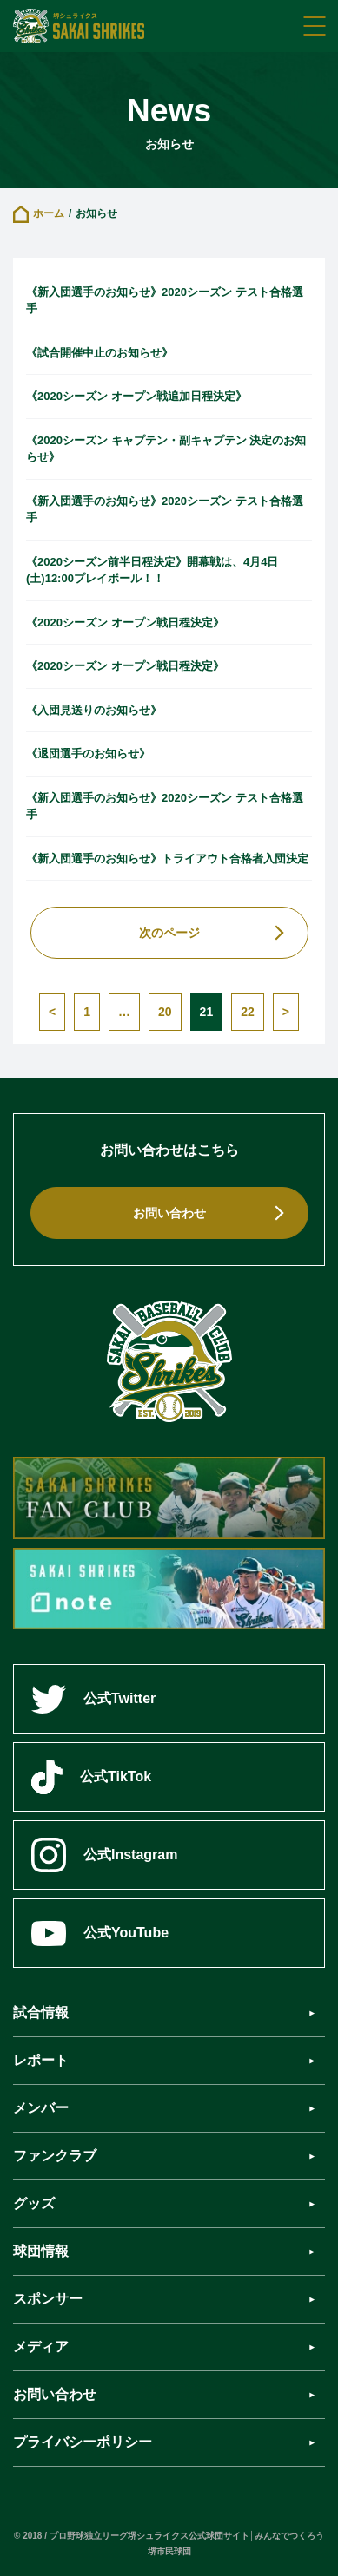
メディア (41, 2346)
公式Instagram (104, 1855)
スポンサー (48, 2298)
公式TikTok (91, 1777)
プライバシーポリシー (82, 2442)
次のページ (169, 933)
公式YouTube (100, 1933)
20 (165, 1012)
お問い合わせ (169, 1213)
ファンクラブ (54, 2155)
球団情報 (41, 2251)
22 (248, 1012)
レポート (41, 2060)
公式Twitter (93, 1699)
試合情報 (41, 2012)
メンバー (41, 2108)
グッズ (34, 2203)
